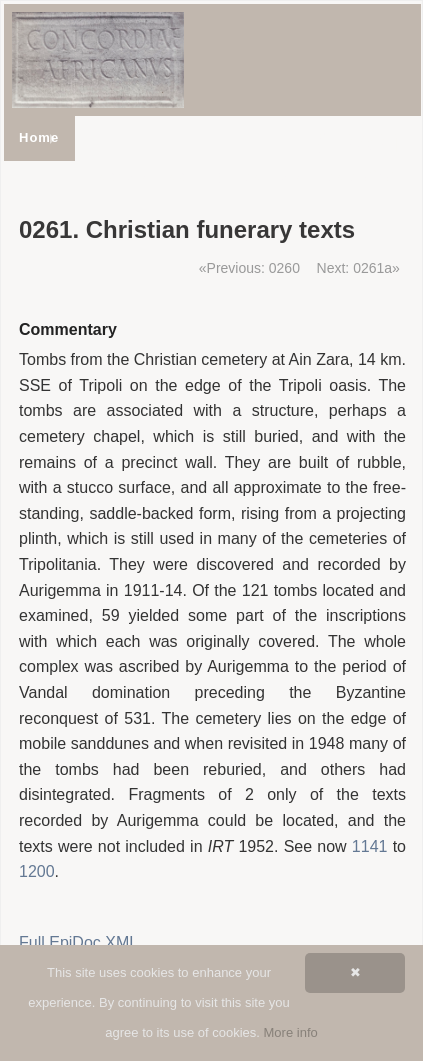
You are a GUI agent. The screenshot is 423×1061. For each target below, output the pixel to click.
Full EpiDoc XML (78, 942)
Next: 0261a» (358, 268)
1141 (370, 846)
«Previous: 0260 (249, 268)
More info (291, 1032)
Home (39, 137)
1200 (37, 871)
